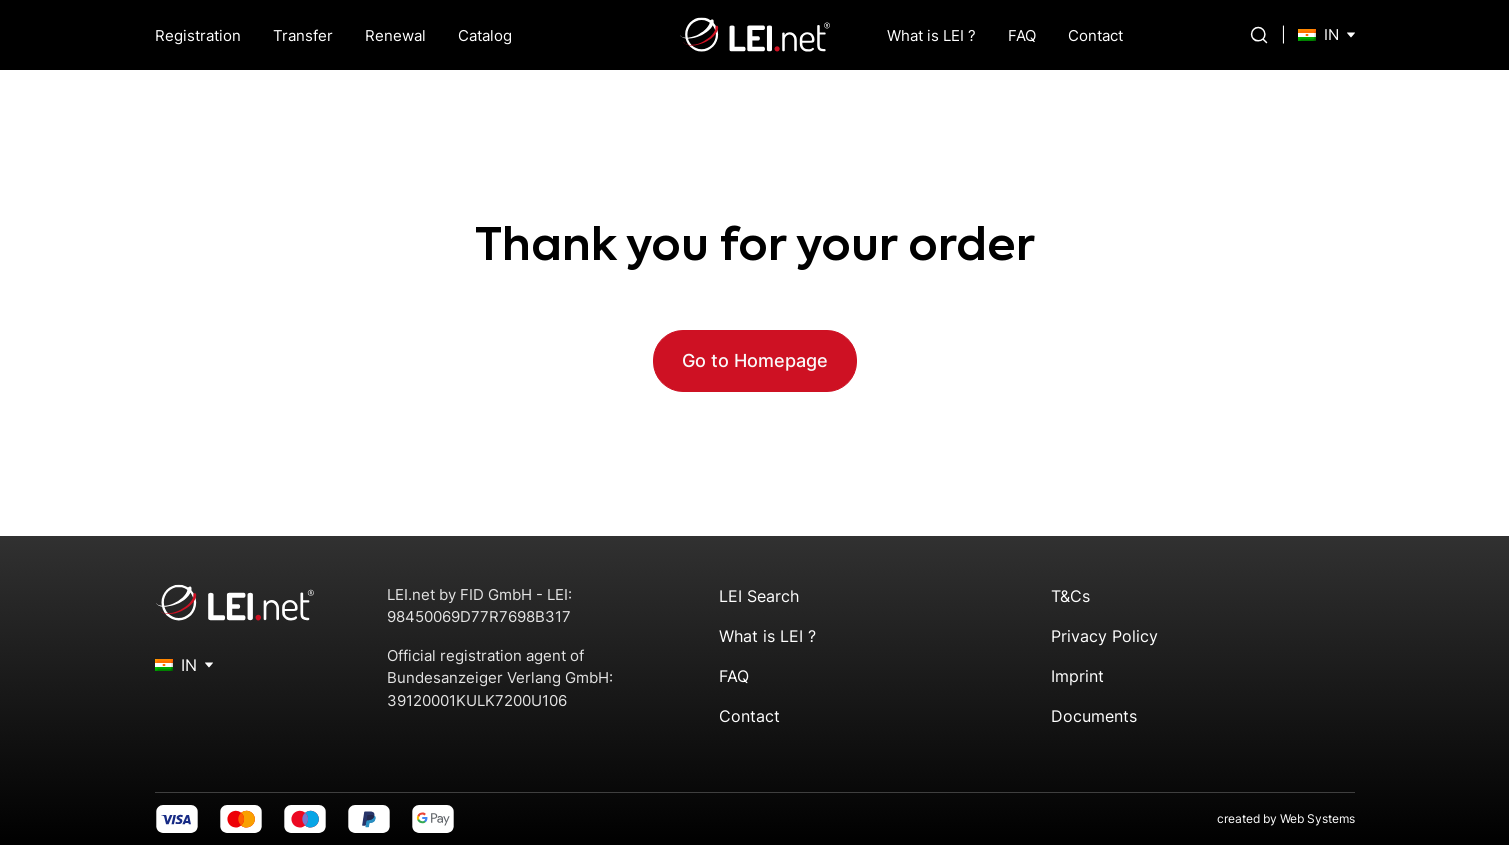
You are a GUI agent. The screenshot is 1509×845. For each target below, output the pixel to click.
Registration (198, 35)
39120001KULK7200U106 (477, 700)
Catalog (485, 35)
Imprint (1077, 676)
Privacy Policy (1104, 636)
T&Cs (1070, 596)
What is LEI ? (931, 35)
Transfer (303, 35)
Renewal (395, 35)
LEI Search (759, 596)
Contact (1095, 35)
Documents (1094, 716)
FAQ (1022, 35)
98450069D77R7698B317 (479, 616)
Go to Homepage (755, 360)
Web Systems (1317, 818)
